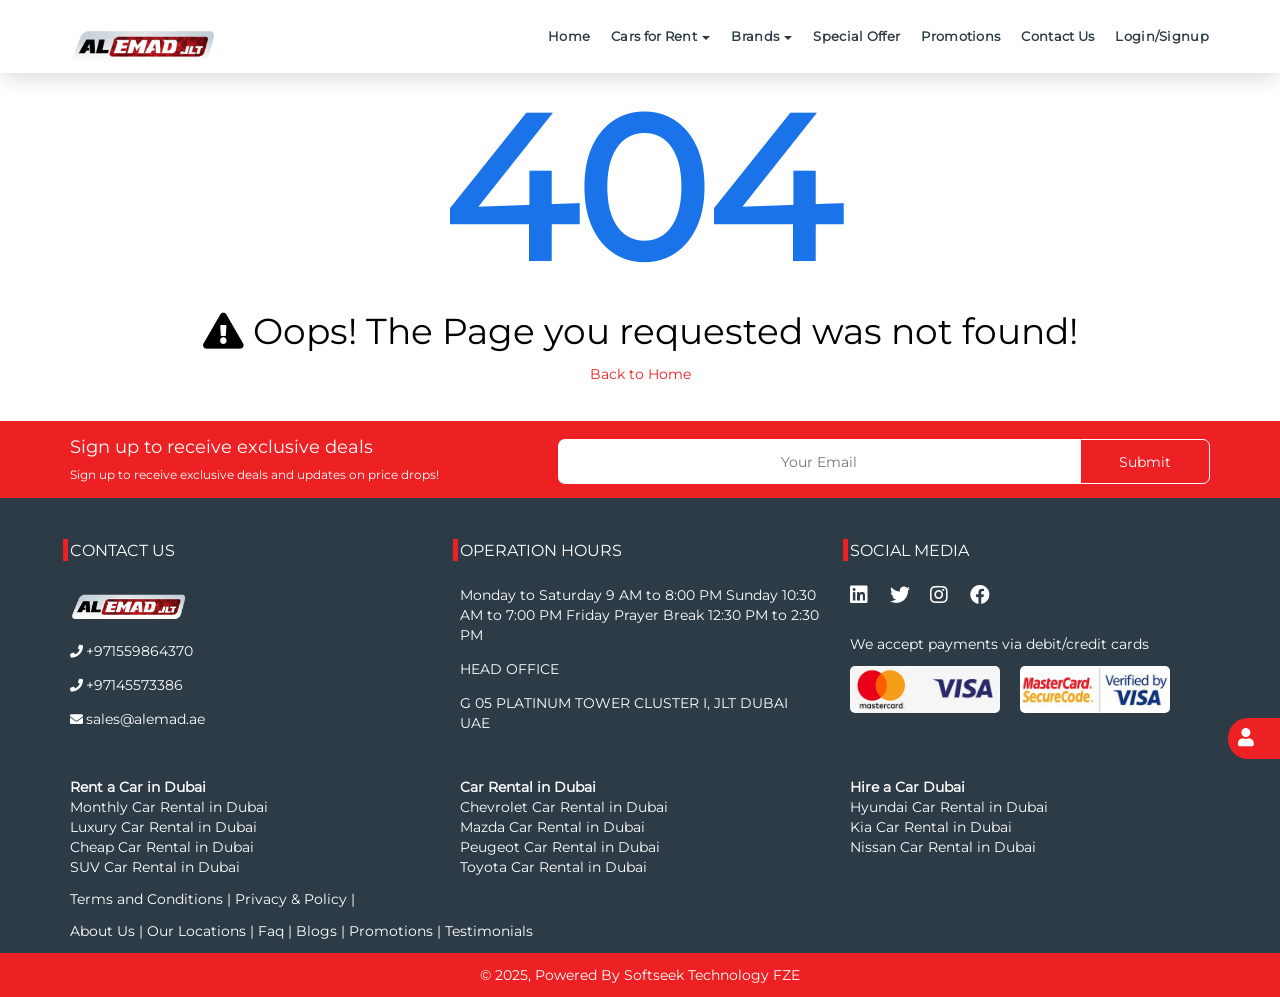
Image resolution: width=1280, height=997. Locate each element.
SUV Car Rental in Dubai (155, 867)
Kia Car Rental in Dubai (931, 827)
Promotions (960, 36)
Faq (271, 931)
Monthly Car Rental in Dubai (169, 807)
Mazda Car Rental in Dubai (552, 827)
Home (569, 36)
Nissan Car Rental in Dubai (943, 847)
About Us (104, 931)
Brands (761, 36)
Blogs (318, 931)
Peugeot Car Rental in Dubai (560, 847)
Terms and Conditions (148, 899)
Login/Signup (1162, 36)
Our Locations (198, 931)
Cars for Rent (660, 36)
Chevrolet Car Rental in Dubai (564, 807)
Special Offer (856, 36)
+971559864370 (139, 651)
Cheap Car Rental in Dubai (162, 847)
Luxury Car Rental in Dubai (163, 827)
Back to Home (640, 374)
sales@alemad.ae (145, 719)
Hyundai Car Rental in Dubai (949, 807)
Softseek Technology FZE (712, 975)
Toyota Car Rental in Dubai (553, 867)
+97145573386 (134, 685)
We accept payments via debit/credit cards (999, 644)
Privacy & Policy (291, 899)
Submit (1145, 462)
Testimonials (489, 931)
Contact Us (1057, 36)
